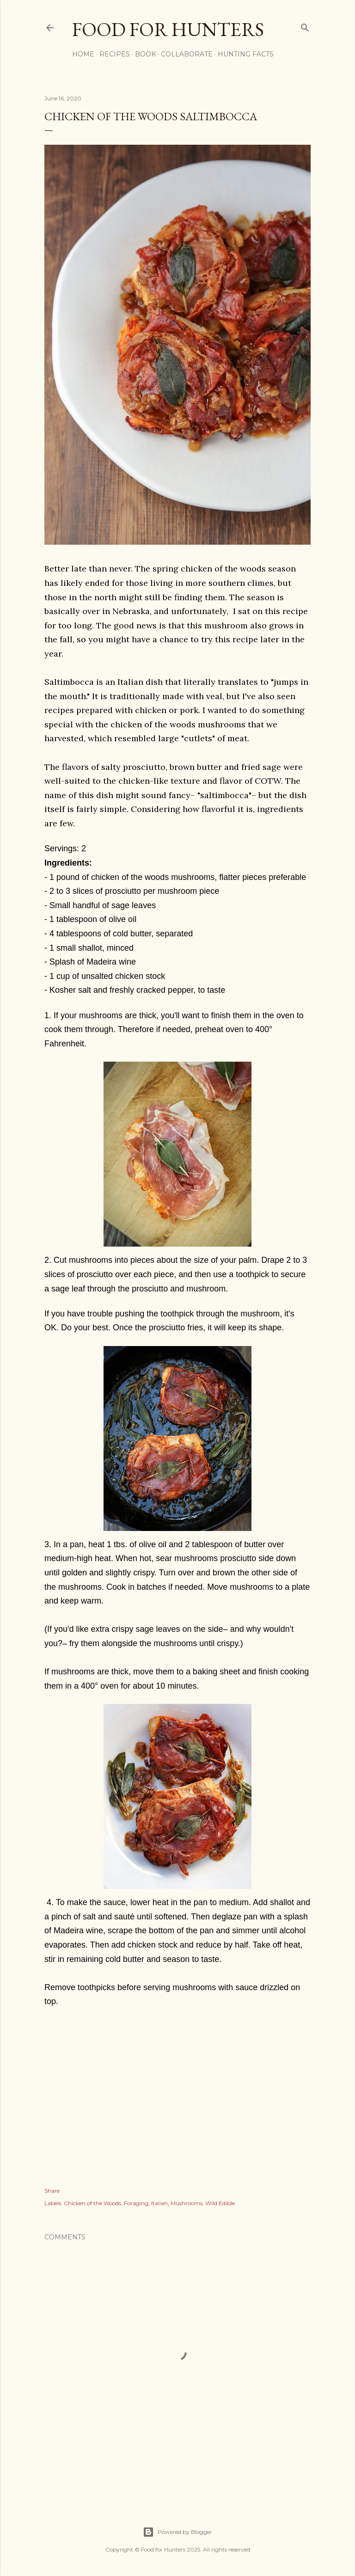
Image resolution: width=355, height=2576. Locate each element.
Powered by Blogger (177, 2532)
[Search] (305, 26)
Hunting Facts (246, 54)
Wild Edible (220, 2203)
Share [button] (52, 2190)
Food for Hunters (168, 29)
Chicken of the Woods (92, 2203)
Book (145, 54)
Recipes (114, 54)
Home (83, 54)
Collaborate (187, 54)
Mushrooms (186, 2203)
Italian (159, 2203)
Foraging (136, 2203)
